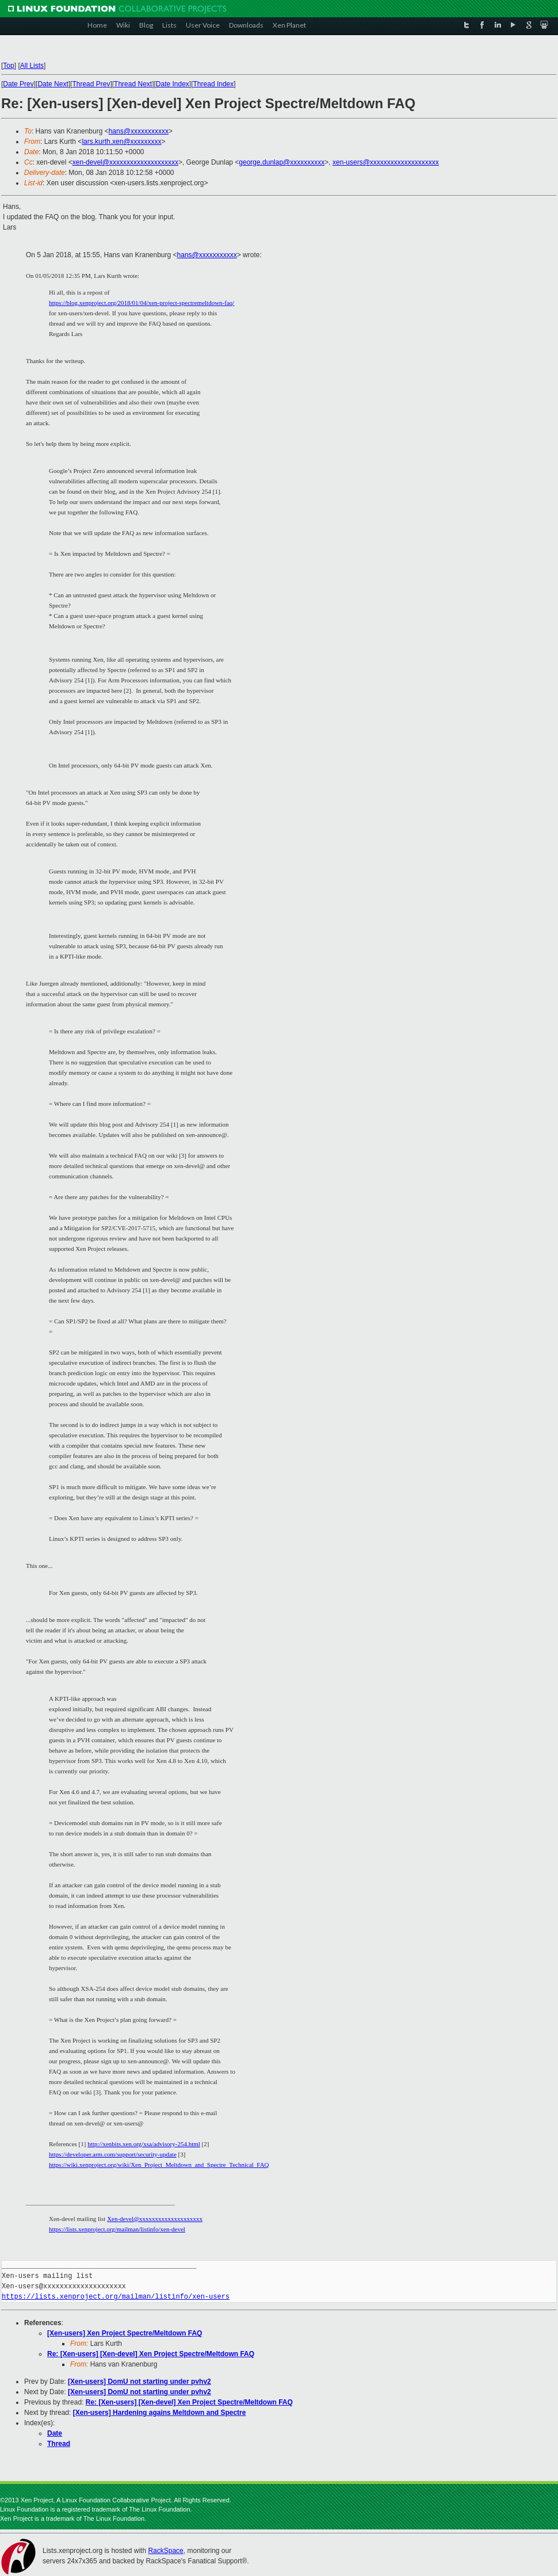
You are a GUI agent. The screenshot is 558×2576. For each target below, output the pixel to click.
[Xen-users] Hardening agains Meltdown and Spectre (159, 2413)
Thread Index (213, 84)
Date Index (172, 84)
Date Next (52, 84)
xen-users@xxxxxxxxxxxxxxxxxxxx (385, 162)
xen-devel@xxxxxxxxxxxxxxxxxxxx (125, 162)
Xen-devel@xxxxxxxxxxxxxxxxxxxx (154, 2218)
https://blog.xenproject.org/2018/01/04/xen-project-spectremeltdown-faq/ (141, 302)
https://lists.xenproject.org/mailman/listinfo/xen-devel (117, 2229)
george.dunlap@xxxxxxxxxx (281, 162)
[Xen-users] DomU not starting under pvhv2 (139, 2381)
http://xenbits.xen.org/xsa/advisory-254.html (143, 2143)
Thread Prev (91, 84)
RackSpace (165, 2551)
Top (8, 66)
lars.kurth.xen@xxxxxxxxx (121, 142)
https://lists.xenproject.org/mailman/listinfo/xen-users (116, 2297)
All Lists (32, 66)
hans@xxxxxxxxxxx (139, 131)
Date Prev (18, 84)
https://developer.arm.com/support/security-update (113, 2154)
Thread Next (133, 84)
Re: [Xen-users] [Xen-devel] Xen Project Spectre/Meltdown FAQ (150, 2354)
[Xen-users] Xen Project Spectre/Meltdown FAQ (124, 2333)
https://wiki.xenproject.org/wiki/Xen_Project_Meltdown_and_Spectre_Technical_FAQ (159, 2164)
